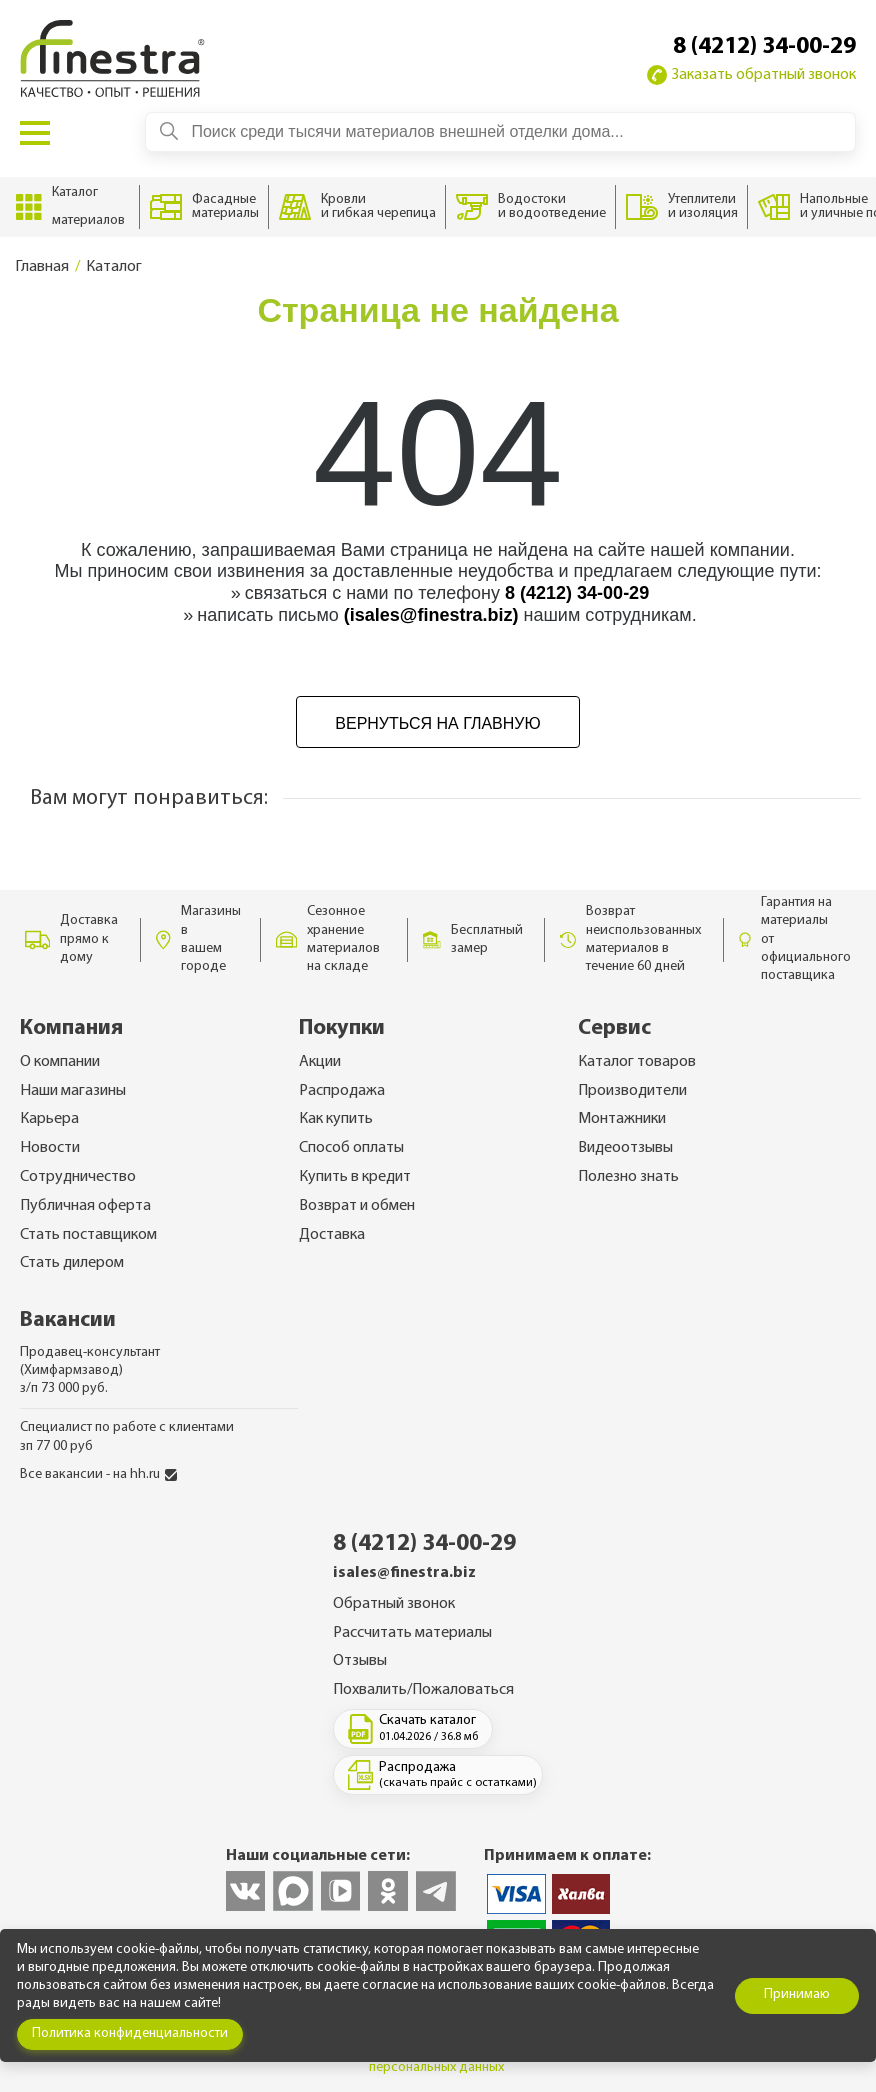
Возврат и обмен (357, 1206)
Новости (50, 1148)
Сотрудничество (78, 1177)
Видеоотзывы (625, 1148)
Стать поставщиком (88, 1235)
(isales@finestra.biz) (431, 615)
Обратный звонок (394, 1604)
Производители (632, 1091)
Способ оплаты (351, 1148)
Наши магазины (73, 1091)
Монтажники (622, 1119)
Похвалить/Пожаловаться (423, 1690)
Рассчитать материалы (412, 1633)
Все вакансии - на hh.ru (98, 1474)
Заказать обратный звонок (751, 75)
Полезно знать (628, 1177)
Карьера (49, 1119)
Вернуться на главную (437, 723)
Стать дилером (72, 1263)
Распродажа (342, 1091)
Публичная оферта (85, 1206)
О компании (60, 1062)
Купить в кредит (355, 1177)
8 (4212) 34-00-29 (764, 47)
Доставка (332, 1235)
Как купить (336, 1119)
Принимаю (797, 1994)
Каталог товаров (637, 1062)
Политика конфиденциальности (130, 2033)
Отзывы (360, 1661)
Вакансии (68, 1320)
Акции (320, 1062)
